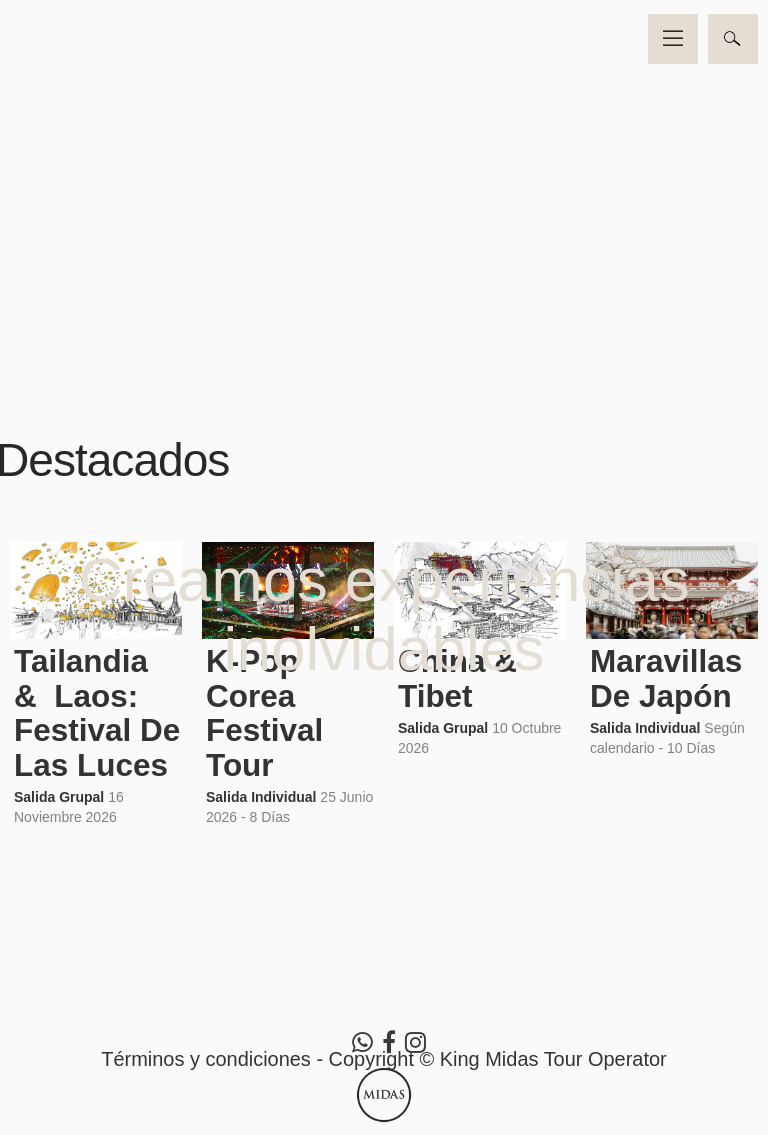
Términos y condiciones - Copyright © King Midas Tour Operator (384, 1059)
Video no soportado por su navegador (384, 192)
